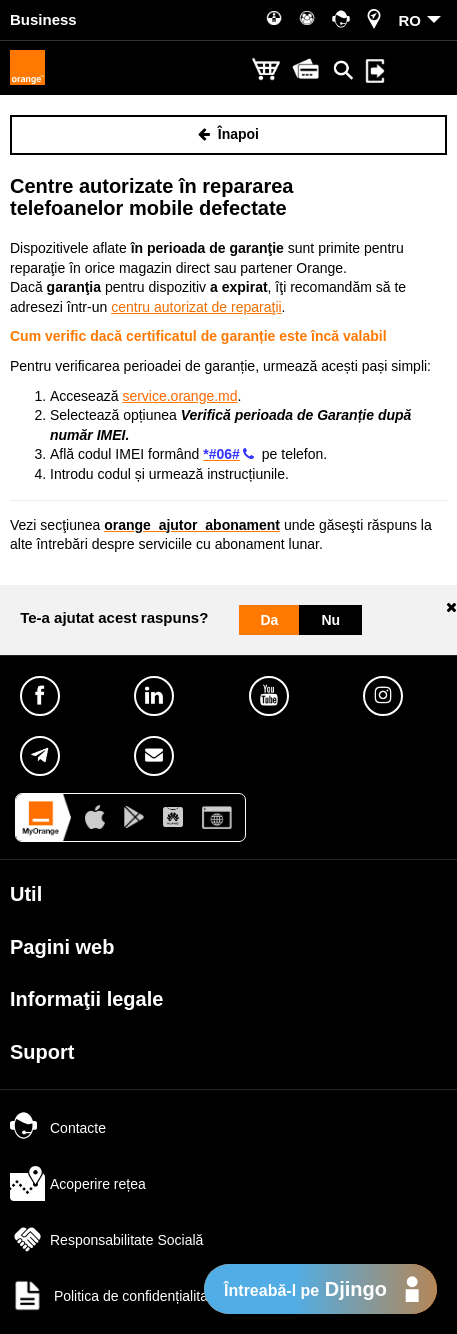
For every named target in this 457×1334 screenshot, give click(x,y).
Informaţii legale (86, 999)
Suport (42, 1052)
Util (26, 894)
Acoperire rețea (78, 1184)
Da (270, 620)
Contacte (58, 1128)
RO (410, 20)
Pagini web (62, 947)
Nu (330, 620)
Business (43, 19)
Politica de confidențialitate (115, 1296)
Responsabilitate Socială (106, 1240)
